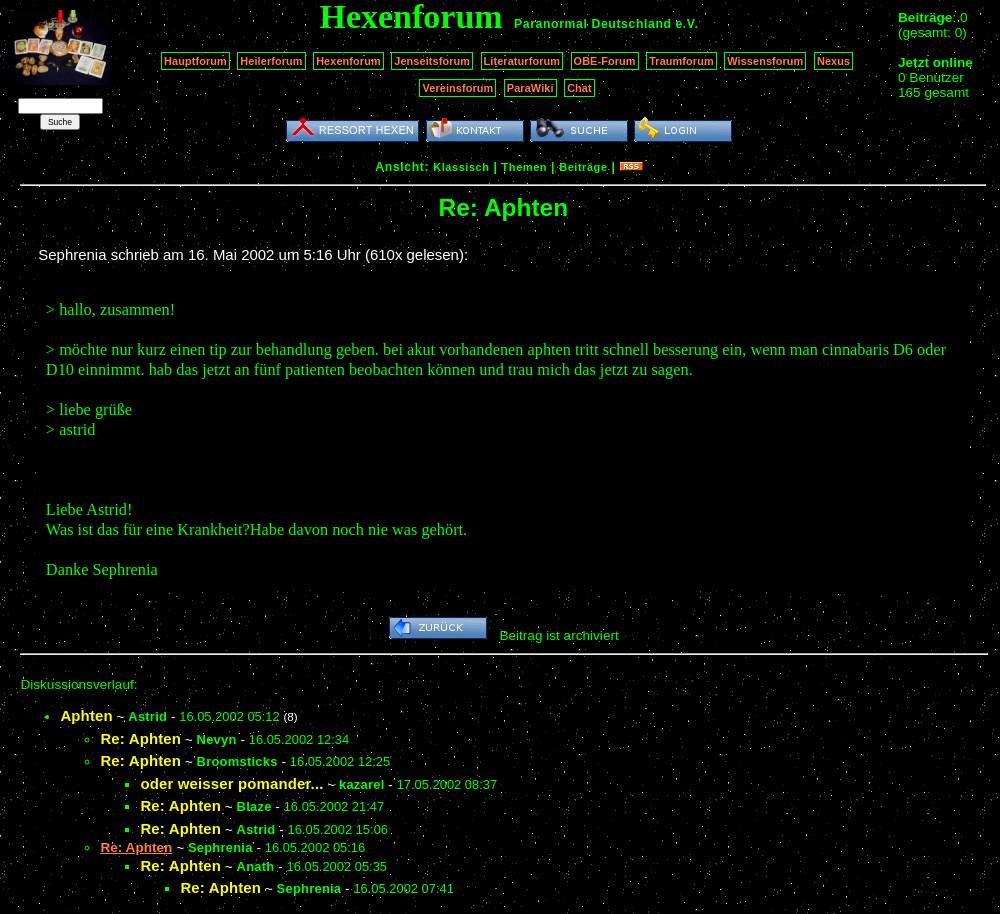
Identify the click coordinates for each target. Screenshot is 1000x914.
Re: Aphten (140, 738)
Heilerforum (271, 61)
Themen (524, 167)
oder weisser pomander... (231, 783)
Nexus (833, 61)
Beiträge (583, 167)
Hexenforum (348, 61)
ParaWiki (530, 88)
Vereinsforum (457, 88)
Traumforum (681, 61)
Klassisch (461, 167)
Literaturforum (522, 61)
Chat (579, 88)
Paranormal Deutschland (593, 24)
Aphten (86, 715)
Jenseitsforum (432, 61)
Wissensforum (765, 61)
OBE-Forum (605, 61)
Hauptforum (195, 61)
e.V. (686, 24)
